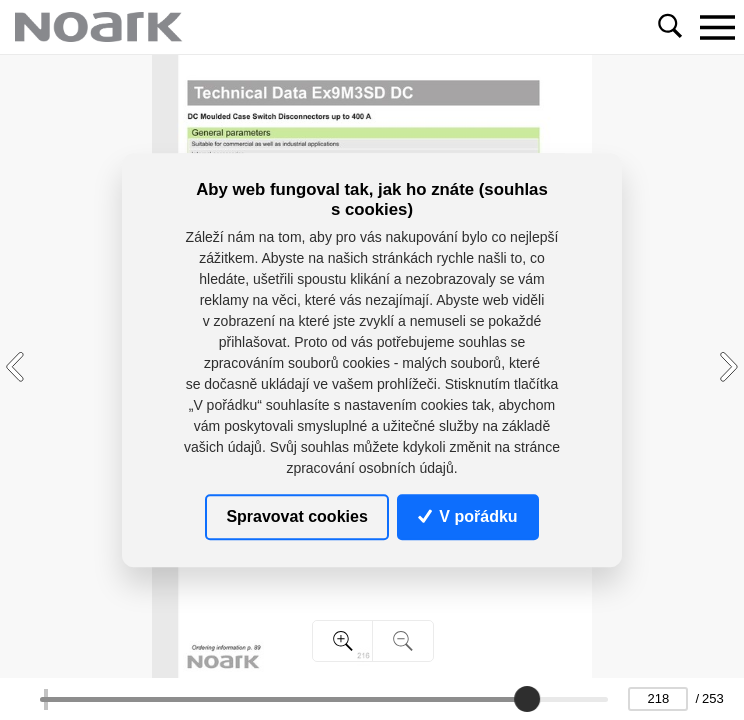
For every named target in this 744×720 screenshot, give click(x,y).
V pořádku (468, 516)
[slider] (527, 699)
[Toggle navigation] (717, 27)
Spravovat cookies (296, 516)
